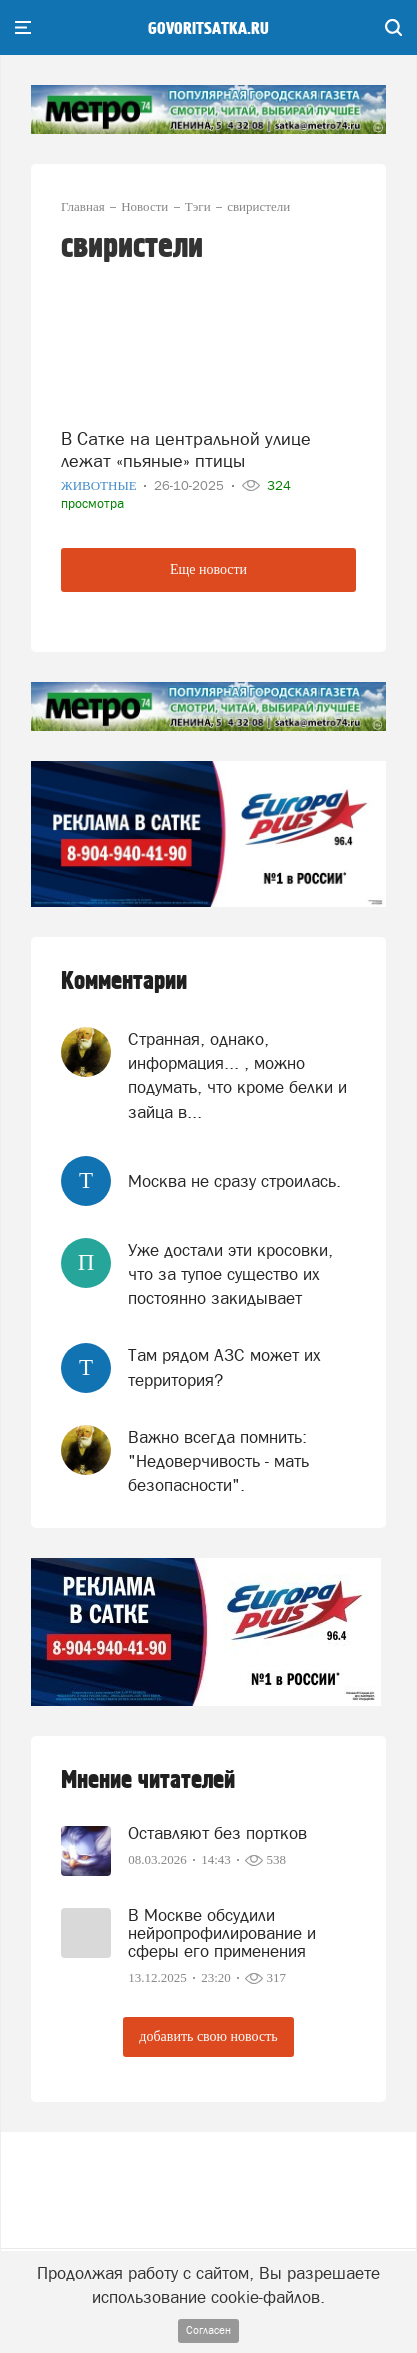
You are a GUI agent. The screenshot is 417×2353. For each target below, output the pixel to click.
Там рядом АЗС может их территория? (224, 1367)
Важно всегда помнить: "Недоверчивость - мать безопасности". (218, 1461)
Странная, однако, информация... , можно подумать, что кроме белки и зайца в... (237, 1075)
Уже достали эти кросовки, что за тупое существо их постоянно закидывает (230, 1274)
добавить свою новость (208, 2036)
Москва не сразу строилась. (234, 1181)
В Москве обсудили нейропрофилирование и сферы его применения (222, 1933)
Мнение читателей (148, 1780)
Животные (100, 485)
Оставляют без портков (217, 1833)
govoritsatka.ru (208, 29)
